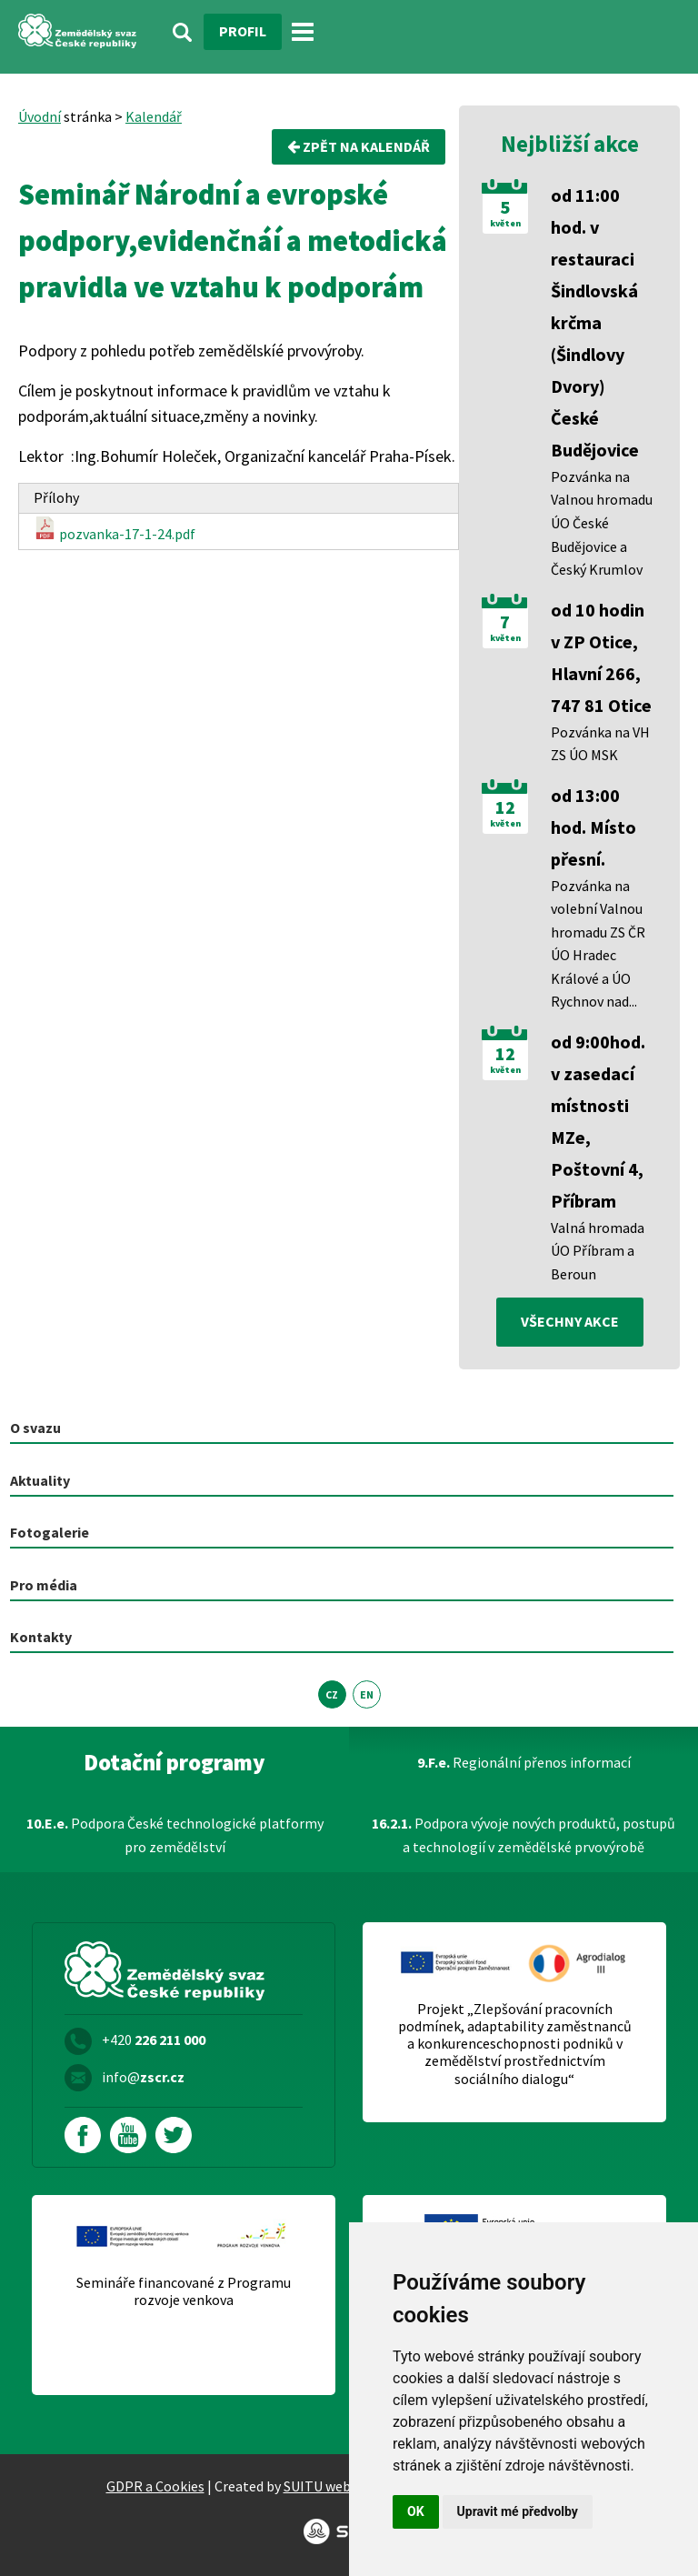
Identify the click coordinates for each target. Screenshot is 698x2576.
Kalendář (153, 116)
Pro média (43, 1585)
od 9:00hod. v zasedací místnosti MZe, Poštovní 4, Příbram (598, 1121)
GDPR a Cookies (155, 2486)
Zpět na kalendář (358, 146)
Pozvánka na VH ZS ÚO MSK (600, 744)
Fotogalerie (49, 1532)
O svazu (35, 1427)
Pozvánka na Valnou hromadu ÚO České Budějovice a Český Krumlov (602, 522)
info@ (143, 2077)
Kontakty (41, 1637)
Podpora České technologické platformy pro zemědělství (175, 1835)
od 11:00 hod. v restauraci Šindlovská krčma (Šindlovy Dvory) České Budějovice (595, 322)
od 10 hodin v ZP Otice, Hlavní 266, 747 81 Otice (601, 657)
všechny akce (570, 1321)
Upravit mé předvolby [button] (517, 2511)
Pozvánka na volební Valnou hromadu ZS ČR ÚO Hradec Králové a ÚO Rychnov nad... (598, 944)
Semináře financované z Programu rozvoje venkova (183, 2291)
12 (505, 807)
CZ (331, 1694)
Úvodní (39, 116)
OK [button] (415, 2511)
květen (505, 223)
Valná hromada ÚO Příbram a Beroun (597, 1250)
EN (367, 1694)
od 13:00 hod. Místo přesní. (593, 827)
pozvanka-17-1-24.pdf (114, 529)
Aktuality (40, 1480)
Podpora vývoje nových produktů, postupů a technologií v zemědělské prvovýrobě (523, 1835)
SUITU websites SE (341, 2486)
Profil (242, 31)
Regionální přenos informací (524, 1762)
